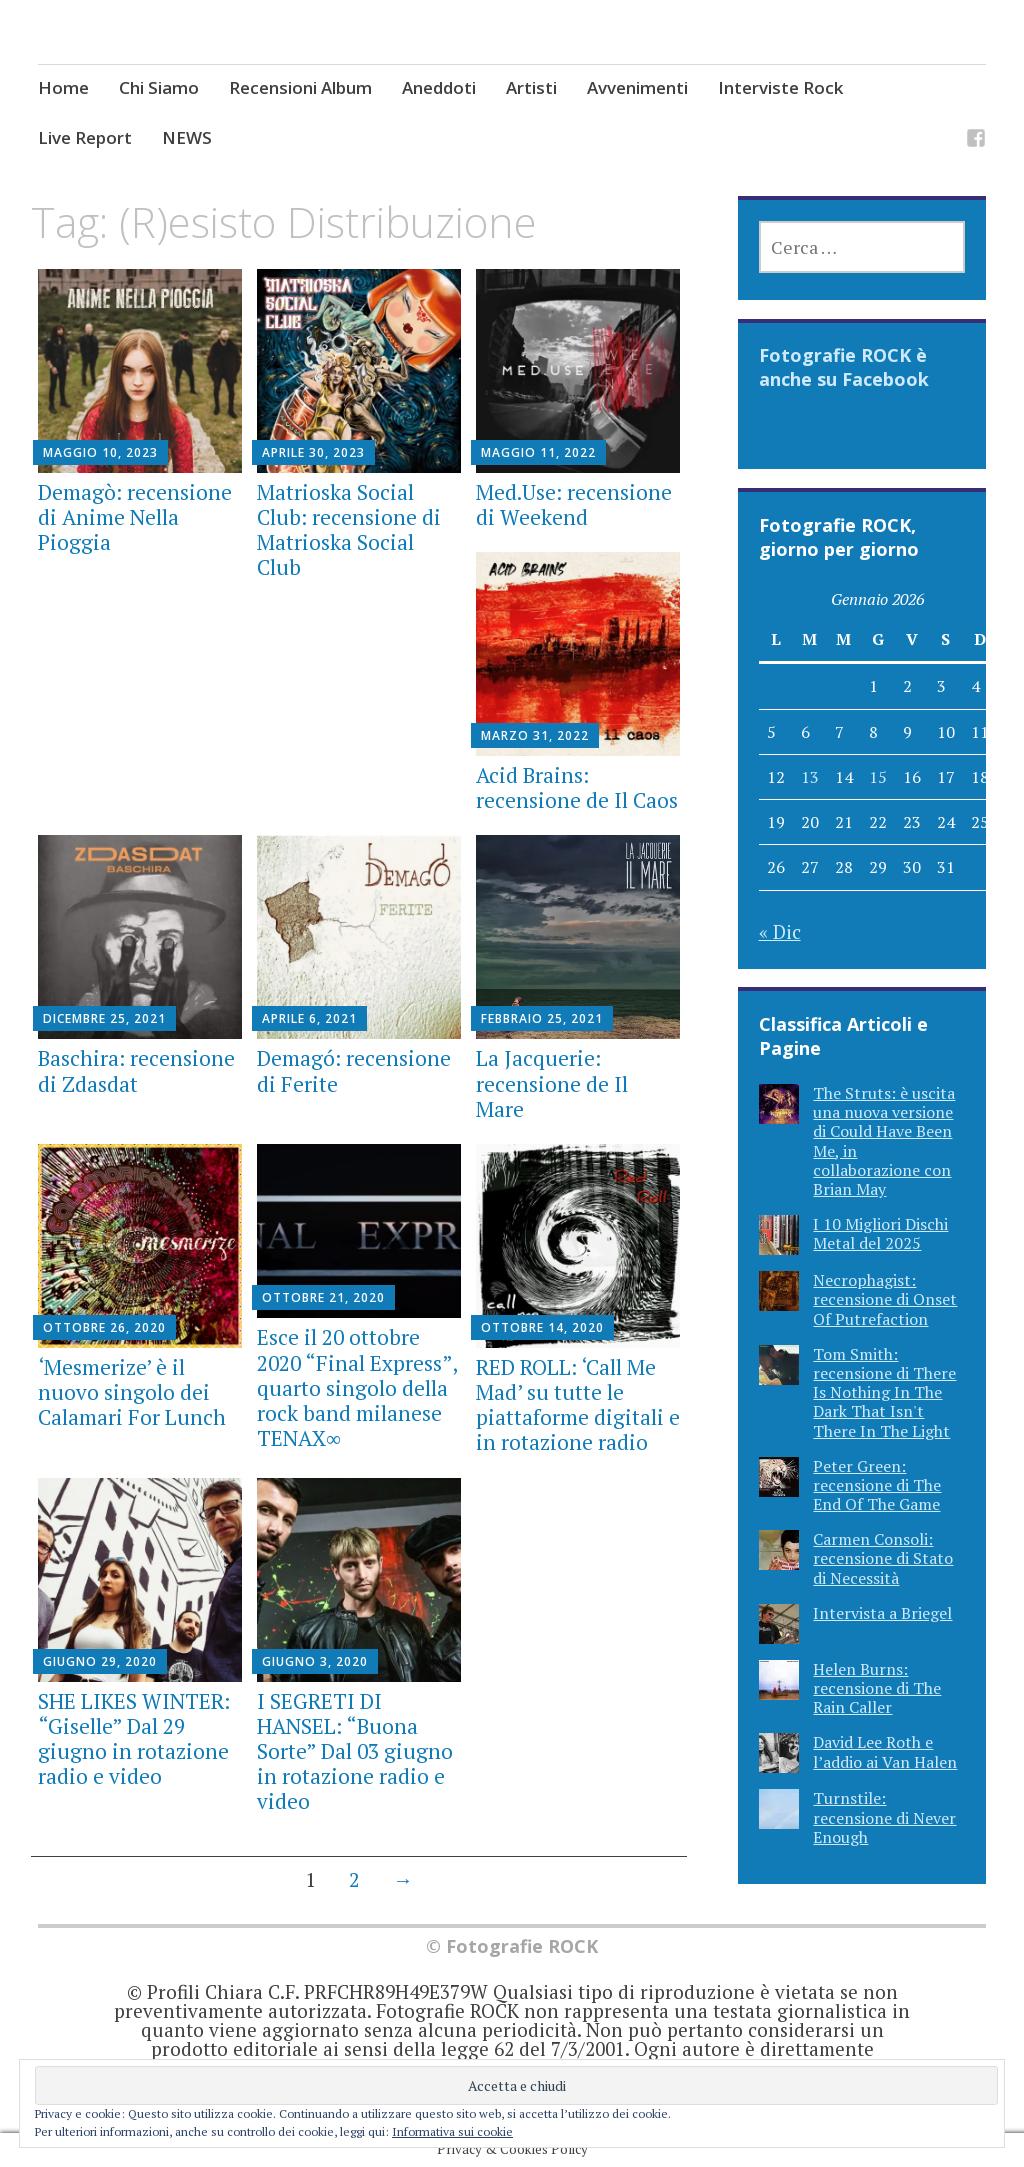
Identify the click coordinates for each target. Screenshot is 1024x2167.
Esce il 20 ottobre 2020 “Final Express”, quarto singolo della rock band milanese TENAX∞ (357, 1387)
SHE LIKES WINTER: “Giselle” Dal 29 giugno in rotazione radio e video (134, 1739)
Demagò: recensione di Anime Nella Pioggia (135, 517)
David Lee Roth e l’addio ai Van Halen (885, 1751)
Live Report (85, 137)
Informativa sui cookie (452, 2131)
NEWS (187, 137)
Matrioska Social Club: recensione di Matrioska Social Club (349, 530)
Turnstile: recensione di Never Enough (884, 1817)
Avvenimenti (637, 87)
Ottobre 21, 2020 (323, 1297)
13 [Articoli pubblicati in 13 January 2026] (810, 777)
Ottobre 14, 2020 (542, 1327)
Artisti (531, 87)
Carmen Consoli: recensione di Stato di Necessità (883, 1558)
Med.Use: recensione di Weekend (574, 504)
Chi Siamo (159, 87)
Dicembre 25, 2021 (104, 1018)
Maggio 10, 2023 (100, 452)
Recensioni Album (300, 87)
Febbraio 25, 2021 (542, 1018)
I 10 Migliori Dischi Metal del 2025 (880, 1233)
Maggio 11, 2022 (538, 452)
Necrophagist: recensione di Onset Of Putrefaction (885, 1299)
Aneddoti (439, 87)
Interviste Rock (780, 87)
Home (63, 87)
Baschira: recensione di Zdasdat (136, 1070)
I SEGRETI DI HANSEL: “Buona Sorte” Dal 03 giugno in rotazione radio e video (355, 1751)
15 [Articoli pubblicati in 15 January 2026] (878, 777)
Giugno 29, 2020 (100, 1661)
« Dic (780, 931)
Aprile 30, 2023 (313, 452)
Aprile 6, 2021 (309, 1018)
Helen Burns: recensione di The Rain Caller (877, 1688)
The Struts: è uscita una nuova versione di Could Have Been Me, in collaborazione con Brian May (884, 1141)
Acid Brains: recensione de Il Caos (577, 787)
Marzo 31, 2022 (535, 735)
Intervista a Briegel (882, 1613)
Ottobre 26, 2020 (104, 1327)
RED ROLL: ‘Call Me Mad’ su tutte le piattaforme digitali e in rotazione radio (578, 1405)
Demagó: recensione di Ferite (354, 1070)
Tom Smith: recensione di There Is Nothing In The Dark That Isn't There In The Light (884, 1392)
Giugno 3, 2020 (315, 1661)
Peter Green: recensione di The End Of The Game (877, 1485)
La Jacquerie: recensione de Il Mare (552, 1083)
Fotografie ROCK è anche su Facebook (844, 367)
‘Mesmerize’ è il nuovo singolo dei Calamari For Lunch (132, 1392)
